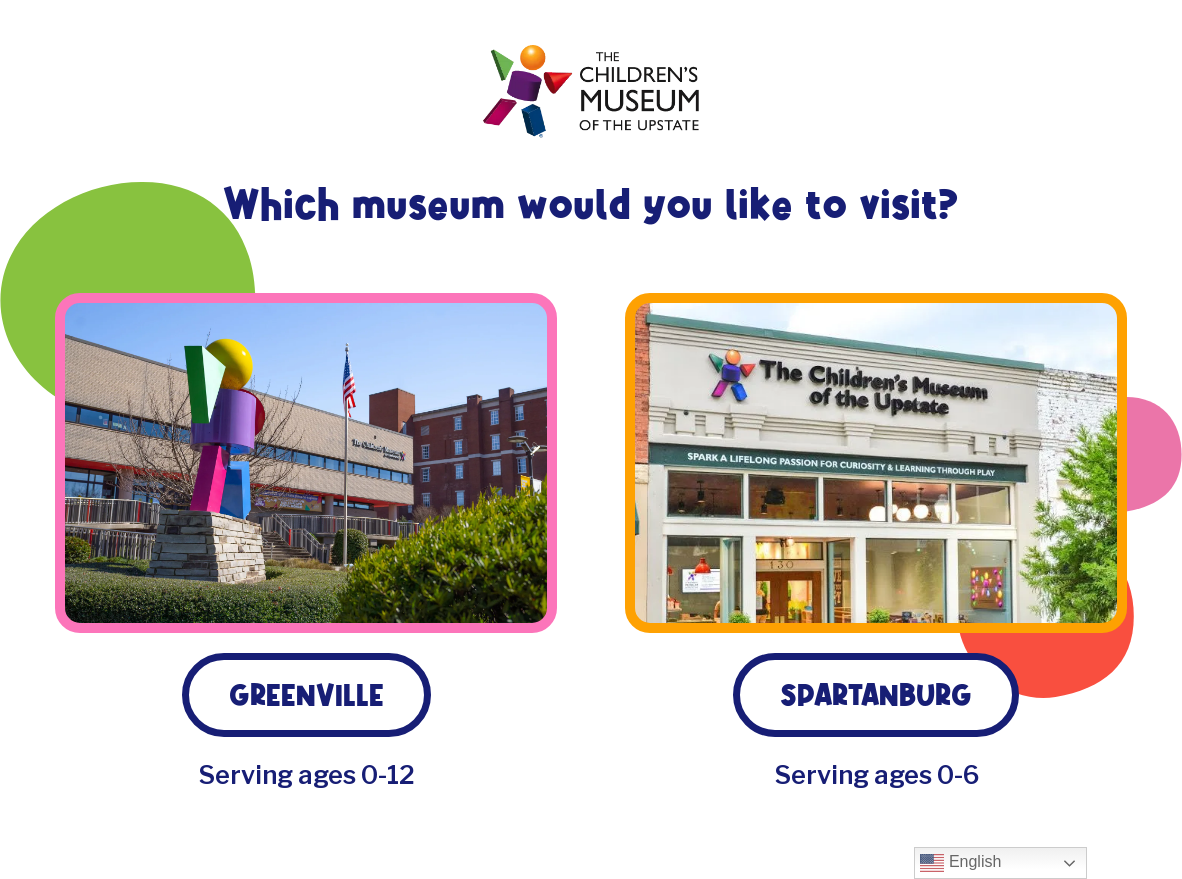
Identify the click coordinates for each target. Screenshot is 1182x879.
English (960, 863)
